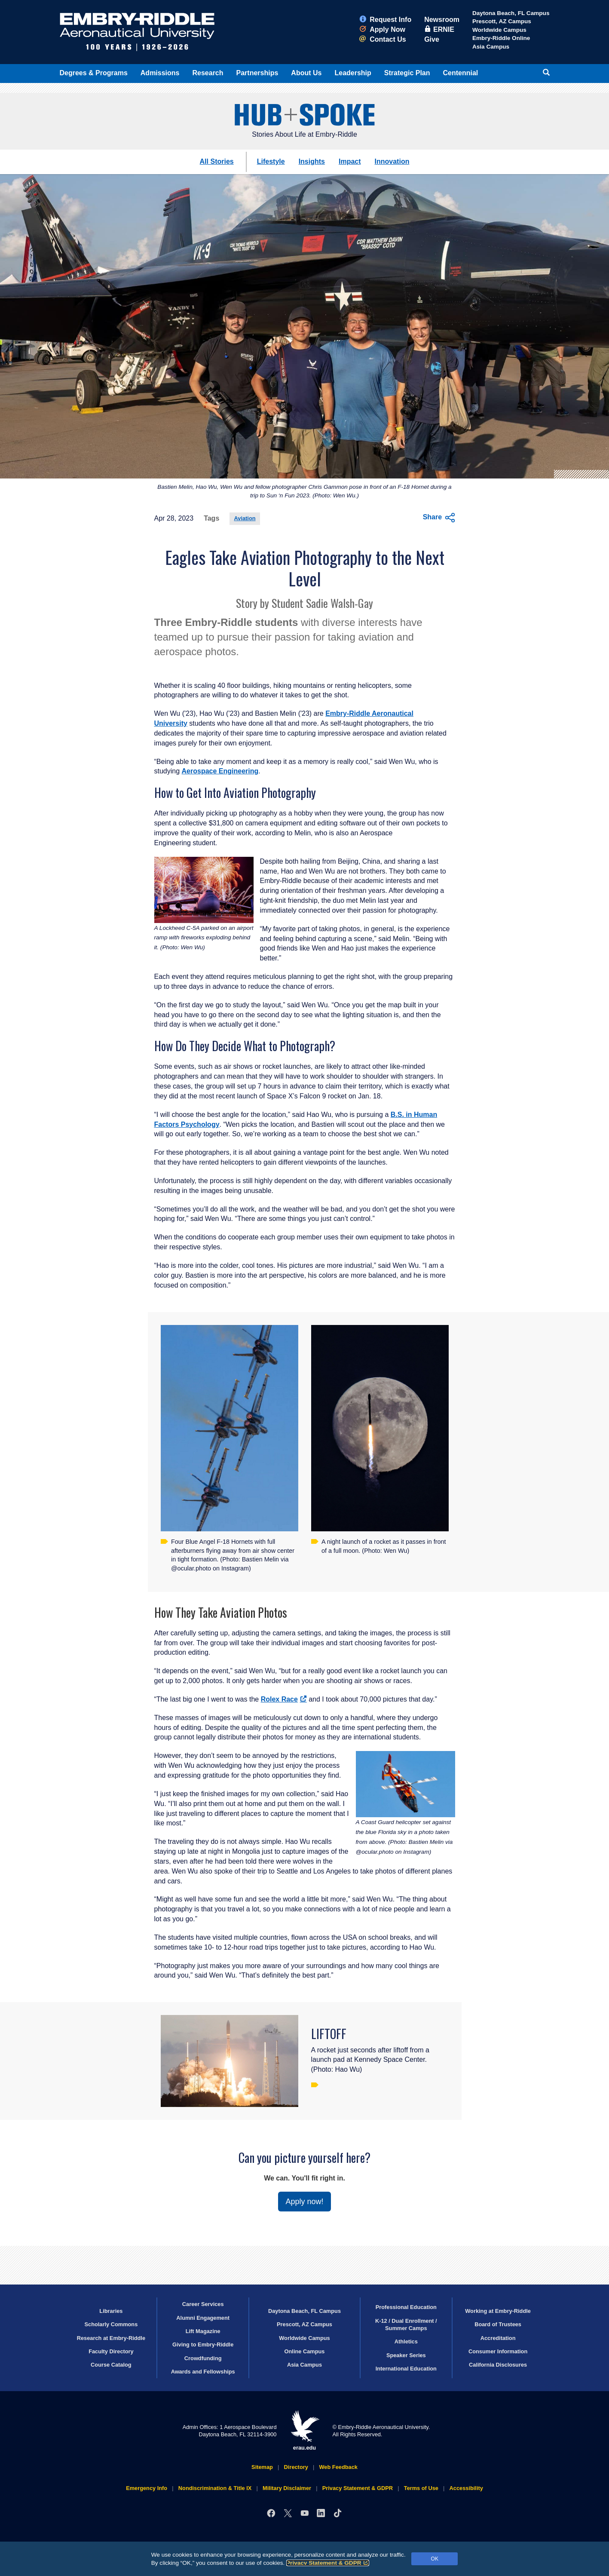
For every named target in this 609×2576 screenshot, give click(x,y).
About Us (306, 73)
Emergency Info (146, 2488)
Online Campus (305, 2351)
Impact (350, 161)
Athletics (406, 2341)
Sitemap (262, 2467)
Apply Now (382, 29)
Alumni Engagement (203, 2318)
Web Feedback (338, 2467)
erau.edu (305, 2430)
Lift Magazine (203, 2331)
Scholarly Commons (111, 2324)
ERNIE (439, 29)
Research (207, 73)
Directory (296, 2467)
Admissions (160, 73)
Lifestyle (271, 161)
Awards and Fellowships (203, 2371)
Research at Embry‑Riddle (111, 2338)
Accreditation (498, 2338)
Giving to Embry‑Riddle (202, 2344)
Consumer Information (497, 2351)
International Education (406, 2368)
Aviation (245, 518)
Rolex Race (284, 1699)
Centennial (460, 73)
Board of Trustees (497, 2324)
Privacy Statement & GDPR (327, 2563)
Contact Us (382, 39)
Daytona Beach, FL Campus (511, 13)
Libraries (110, 2311)
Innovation (392, 161)
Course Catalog (111, 2364)
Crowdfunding (203, 2358)
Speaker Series (406, 2355)
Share (439, 517)
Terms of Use (421, 2488)
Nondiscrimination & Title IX (214, 2488)
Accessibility (466, 2488)
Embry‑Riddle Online (501, 38)
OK (434, 2559)
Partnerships (257, 73)
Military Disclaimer (287, 2488)
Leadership (352, 73)
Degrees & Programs (94, 73)
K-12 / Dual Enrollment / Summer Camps (406, 2324)
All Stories (217, 161)
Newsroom (441, 19)
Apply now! (304, 2201)
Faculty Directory (111, 2351)
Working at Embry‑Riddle (498, 2311)
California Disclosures (498, 2364)
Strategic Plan (407, 73)
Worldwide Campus (499, 30)
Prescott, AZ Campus (501, 21)
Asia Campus (490, 46)
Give (431, 39)
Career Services (203, 2304)
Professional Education (406, 2307)
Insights (312, 161)
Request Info (385, 19)
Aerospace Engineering (220, 771)
